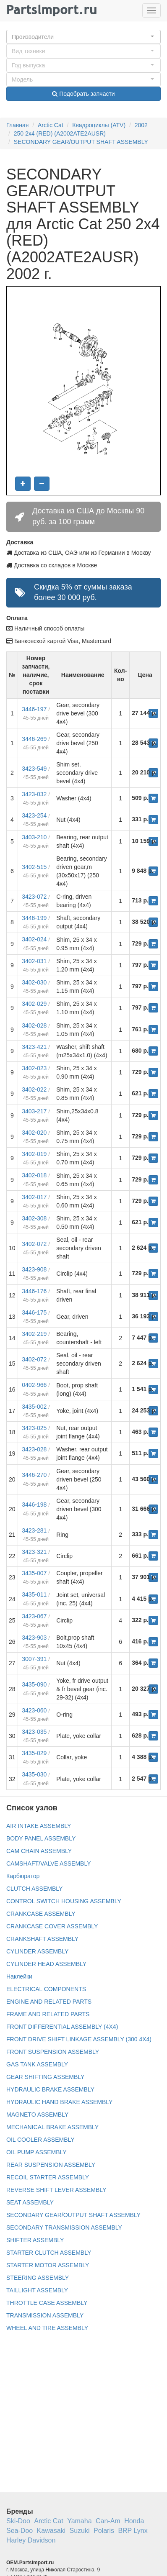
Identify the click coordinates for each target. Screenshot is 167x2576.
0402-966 (34, 1385)
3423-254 (34, 815)
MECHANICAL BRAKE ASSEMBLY (52, 2127)
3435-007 (34, 1573)
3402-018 (34, 1175)
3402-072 (34, 1244)
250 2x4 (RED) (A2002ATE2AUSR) (60, 133)
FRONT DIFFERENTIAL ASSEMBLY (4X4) (62, 2026)
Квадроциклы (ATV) (98, 125)
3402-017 (34, 1197)
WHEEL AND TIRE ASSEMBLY (47, 2328)
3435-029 (34, 1753)
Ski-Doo (18, 2521)
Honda (134, 2521)
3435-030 (34, 1774)
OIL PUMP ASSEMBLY (36, 2152)
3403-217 (34, 1111)
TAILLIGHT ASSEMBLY (37, 2290)
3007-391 (34, 1659)
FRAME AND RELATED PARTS (47, 2014)
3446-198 (34, 1504)
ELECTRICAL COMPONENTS (46, 1989)
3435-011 (34, 1594)
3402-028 (34, 1025)
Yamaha (79, 2521)
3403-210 (34, 837)
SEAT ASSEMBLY (30, 2202)
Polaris (104, 2530)
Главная (17, 125)
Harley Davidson (30, 2540)
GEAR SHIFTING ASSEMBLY (45, 2077)
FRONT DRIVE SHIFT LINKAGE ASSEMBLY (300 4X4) (78, 2039)
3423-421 (34, 1046)
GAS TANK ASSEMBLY (37, 2064)
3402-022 (34, 1089)
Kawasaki (51, 2530)
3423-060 (34, 1710)
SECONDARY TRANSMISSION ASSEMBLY (64, 2227)
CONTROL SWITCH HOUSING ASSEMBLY (63, 1901)
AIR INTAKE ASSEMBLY (38, 1825)
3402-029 (34, 1003)
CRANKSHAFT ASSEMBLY (42, 1938)
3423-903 (34, 1637)
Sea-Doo (19, 2530)
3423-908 (34, 1269)
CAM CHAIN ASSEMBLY (39, 1851)
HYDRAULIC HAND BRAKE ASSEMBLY (59, 2102)
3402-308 (34, 1218)
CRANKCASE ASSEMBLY (41, 1913)
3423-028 (34, 1449)
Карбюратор (22, 1876)
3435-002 (34, 1406)
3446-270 (34, 1474)
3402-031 (34, 961)
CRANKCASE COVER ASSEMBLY (52, 1926)
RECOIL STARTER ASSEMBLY (47, 2177)
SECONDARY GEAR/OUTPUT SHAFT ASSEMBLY (81, 141)
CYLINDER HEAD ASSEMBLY (46, 1964)
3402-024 (34, 939)
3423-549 (34, 768)
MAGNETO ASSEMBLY (37, 2114)
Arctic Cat (50, 125)
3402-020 (34, 1132)
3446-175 (34, 1312)
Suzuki (80, 2530)
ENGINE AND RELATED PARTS (48, 2001)
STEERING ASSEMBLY (37, 2277)
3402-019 (34, 1154)
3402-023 (34, 1068)
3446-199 (34, 918)
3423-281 (34, 1530)
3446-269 (34, 739)
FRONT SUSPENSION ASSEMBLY (52, 2051)
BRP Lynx (132, 2530)
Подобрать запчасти (83, 93)
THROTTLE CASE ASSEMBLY (46, 2302)
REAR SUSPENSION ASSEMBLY (50, 2164)
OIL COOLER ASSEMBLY (40, 2139)
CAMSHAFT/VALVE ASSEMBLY (48, 1863)
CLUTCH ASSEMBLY (34, 1888)
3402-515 (34, 867)
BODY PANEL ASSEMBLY (41, 1838)
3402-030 (34, 982)
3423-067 (34, 1616)
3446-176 (34, 1291)
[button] (83, 37)
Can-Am (108, 2521)
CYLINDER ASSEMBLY (37, 1951)
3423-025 (34, 1428)
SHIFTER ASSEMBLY (35, 2240)
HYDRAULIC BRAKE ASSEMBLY (50, 2089)
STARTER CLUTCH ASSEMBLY (48, 2252)
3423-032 (34, 794)
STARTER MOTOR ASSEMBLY (47, 2265)
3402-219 (34, 1333)
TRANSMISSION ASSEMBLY (45, 2315)
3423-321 (34, 1551)
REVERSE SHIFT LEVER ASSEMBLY (56, 2189)
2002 (141, 125)
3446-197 (34, 709)
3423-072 (34, 896)
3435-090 (34, 1684)
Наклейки (19, 1976)
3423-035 (34, 1731)
